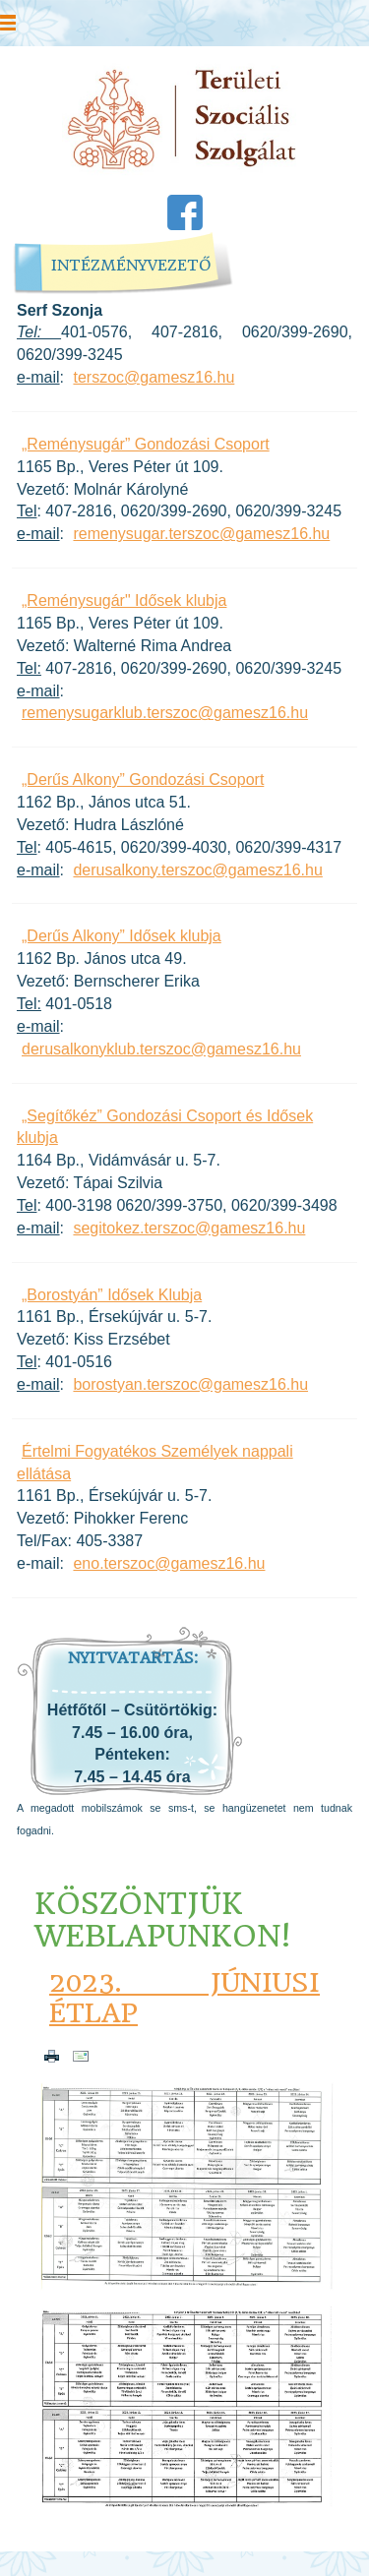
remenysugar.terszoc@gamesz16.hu (201, 533)
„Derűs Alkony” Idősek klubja (121, 936)
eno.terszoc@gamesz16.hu (169, 1563)
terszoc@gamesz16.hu (153, 377)
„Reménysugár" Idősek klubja (124, 600)
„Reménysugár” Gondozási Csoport (146, 444)
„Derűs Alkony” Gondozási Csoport (143, 779)
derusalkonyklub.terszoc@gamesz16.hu (161, 1049)
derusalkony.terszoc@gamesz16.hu (197, 870)
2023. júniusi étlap (184, 1997)
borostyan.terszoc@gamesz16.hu (190, 1384)
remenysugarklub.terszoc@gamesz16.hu (165, 712)
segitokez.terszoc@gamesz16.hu (189, 1228)
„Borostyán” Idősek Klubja (112, 1295)
